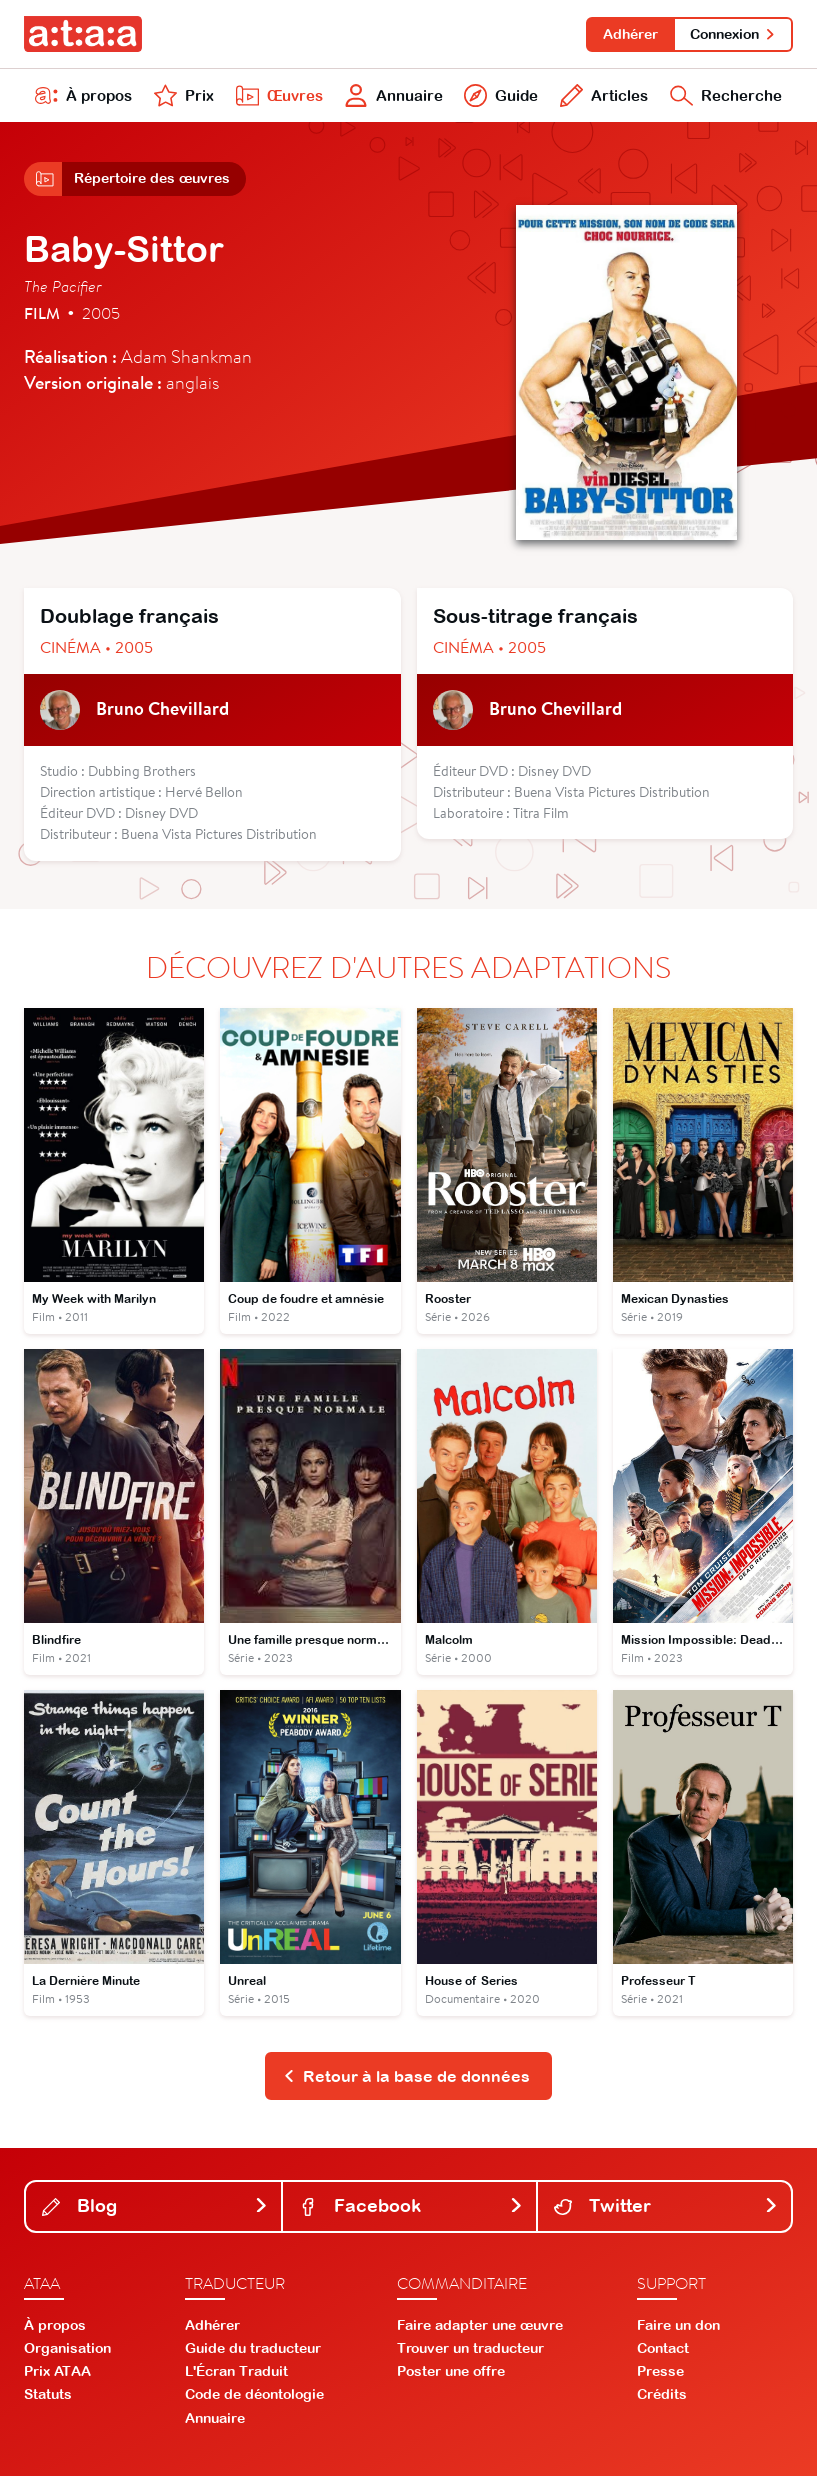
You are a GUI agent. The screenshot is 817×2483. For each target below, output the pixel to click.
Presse (660, 2378)
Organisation (67, 2355)
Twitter (666, 2212)
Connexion (732, 34)
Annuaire (391, 98)
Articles (601, 98)
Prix (183, 98)
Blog (155, 2212)
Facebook (411, 2212)
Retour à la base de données (406, 2082)
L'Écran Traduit (236, 2378)
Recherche (724, 98)
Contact (663, 2355)
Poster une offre (451, 2378)
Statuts (48, 2401)
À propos (84, 98)
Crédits (662, 2401)
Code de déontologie (254, 2401)
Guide (499, 98)
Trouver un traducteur (470, 2355)
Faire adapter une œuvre (480, 2331)
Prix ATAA (57, 2378)
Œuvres (276, 98)
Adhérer (627, 34)
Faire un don (678, 2331)
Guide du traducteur (253, 2355)
